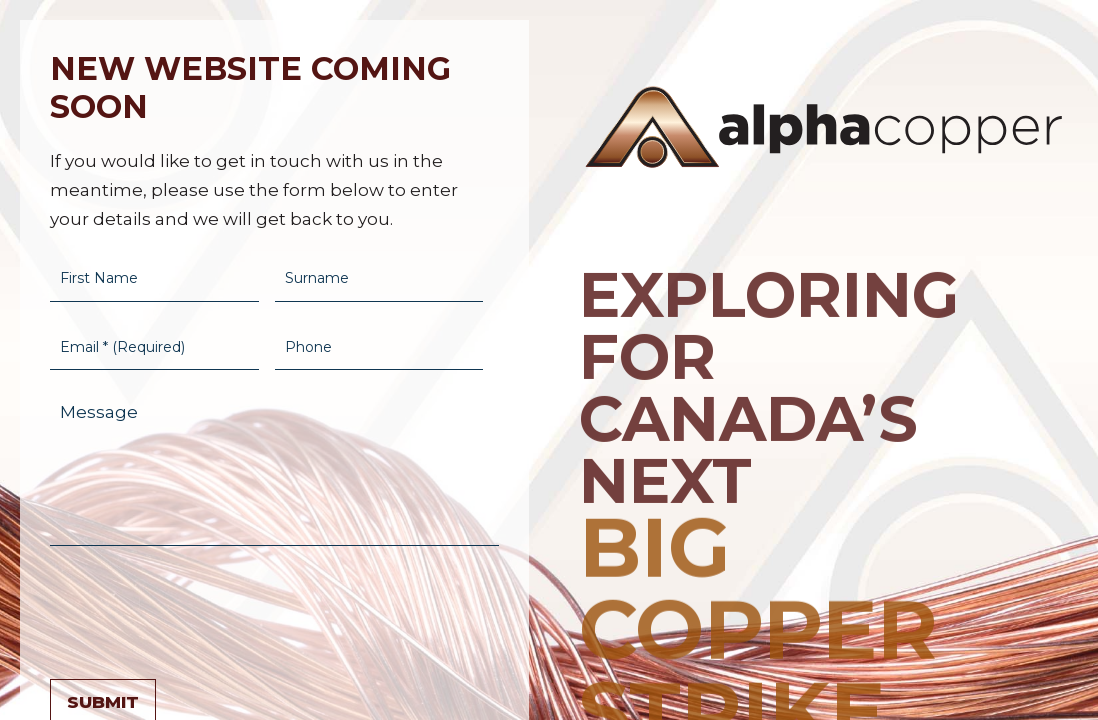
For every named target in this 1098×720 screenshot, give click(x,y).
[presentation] (202, 608)
